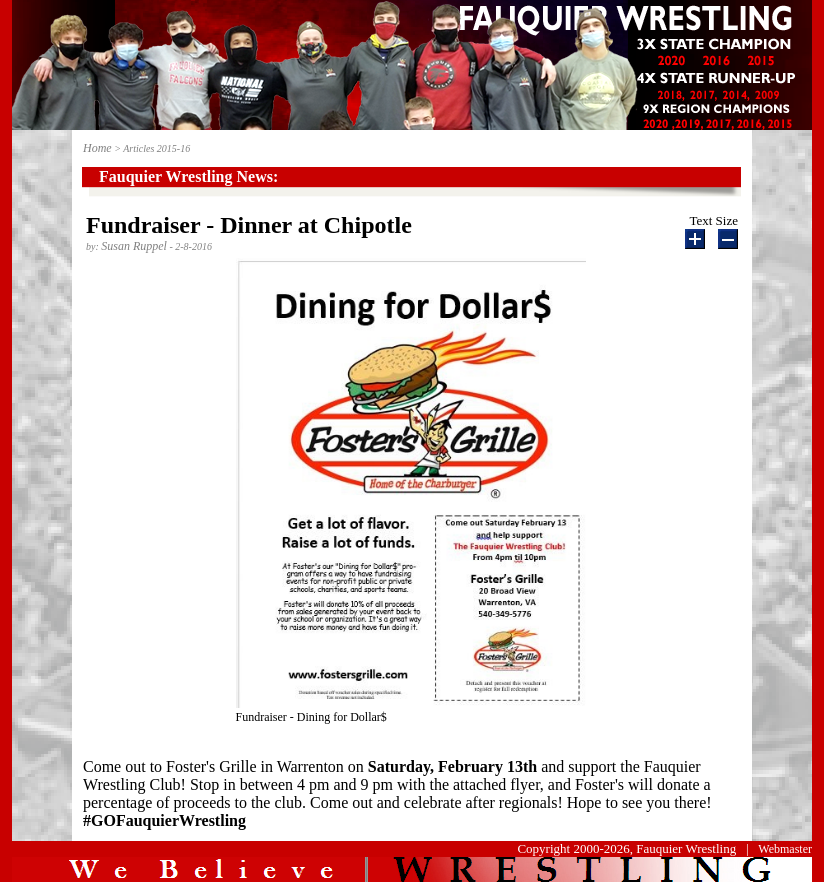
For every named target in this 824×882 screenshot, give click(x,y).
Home (97, 148)
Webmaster (785, 849)
